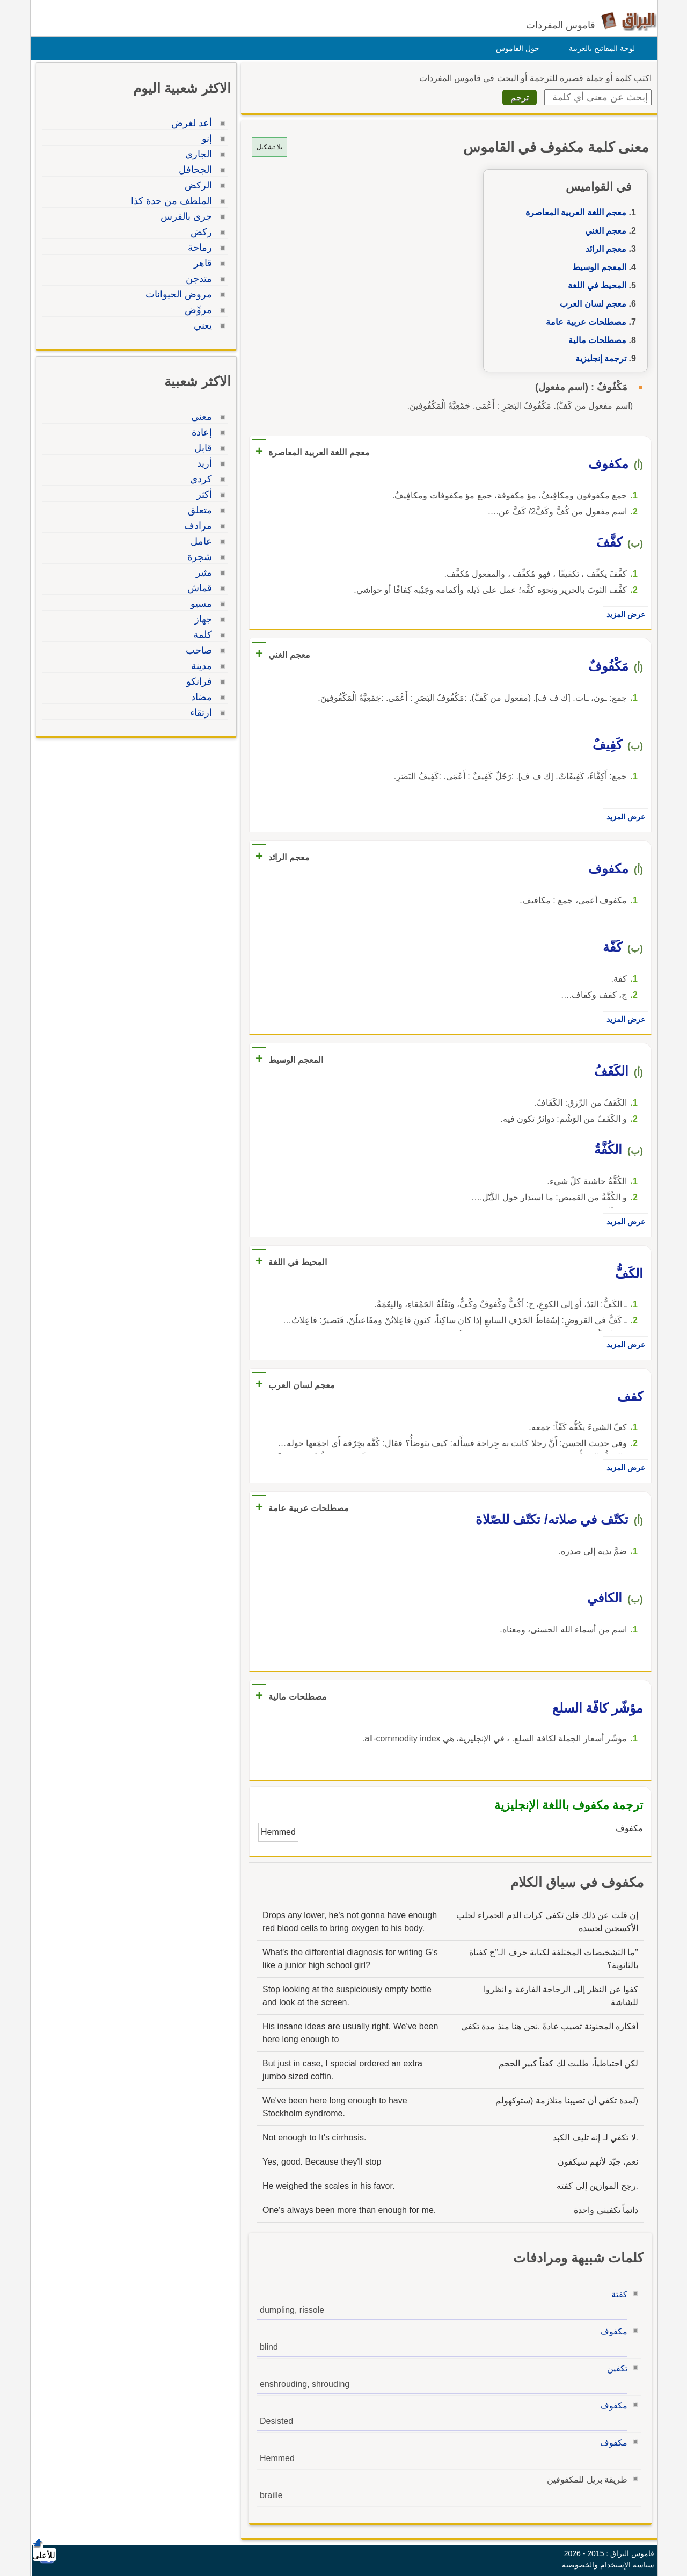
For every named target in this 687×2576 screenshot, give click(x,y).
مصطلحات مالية (595, 340)
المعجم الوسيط (596, 267)
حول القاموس (515, 48)
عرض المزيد (623, 614)
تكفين (614, 2368)
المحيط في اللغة (594, 285)
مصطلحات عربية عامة (583, 321)
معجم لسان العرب (590, 303)
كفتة (617, 2294)
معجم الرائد (603, 248)
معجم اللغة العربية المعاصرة (573, 212)
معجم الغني (603, 230)
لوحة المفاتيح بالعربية (599, 48)
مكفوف (611, 2331)
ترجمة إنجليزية (598, 358)
